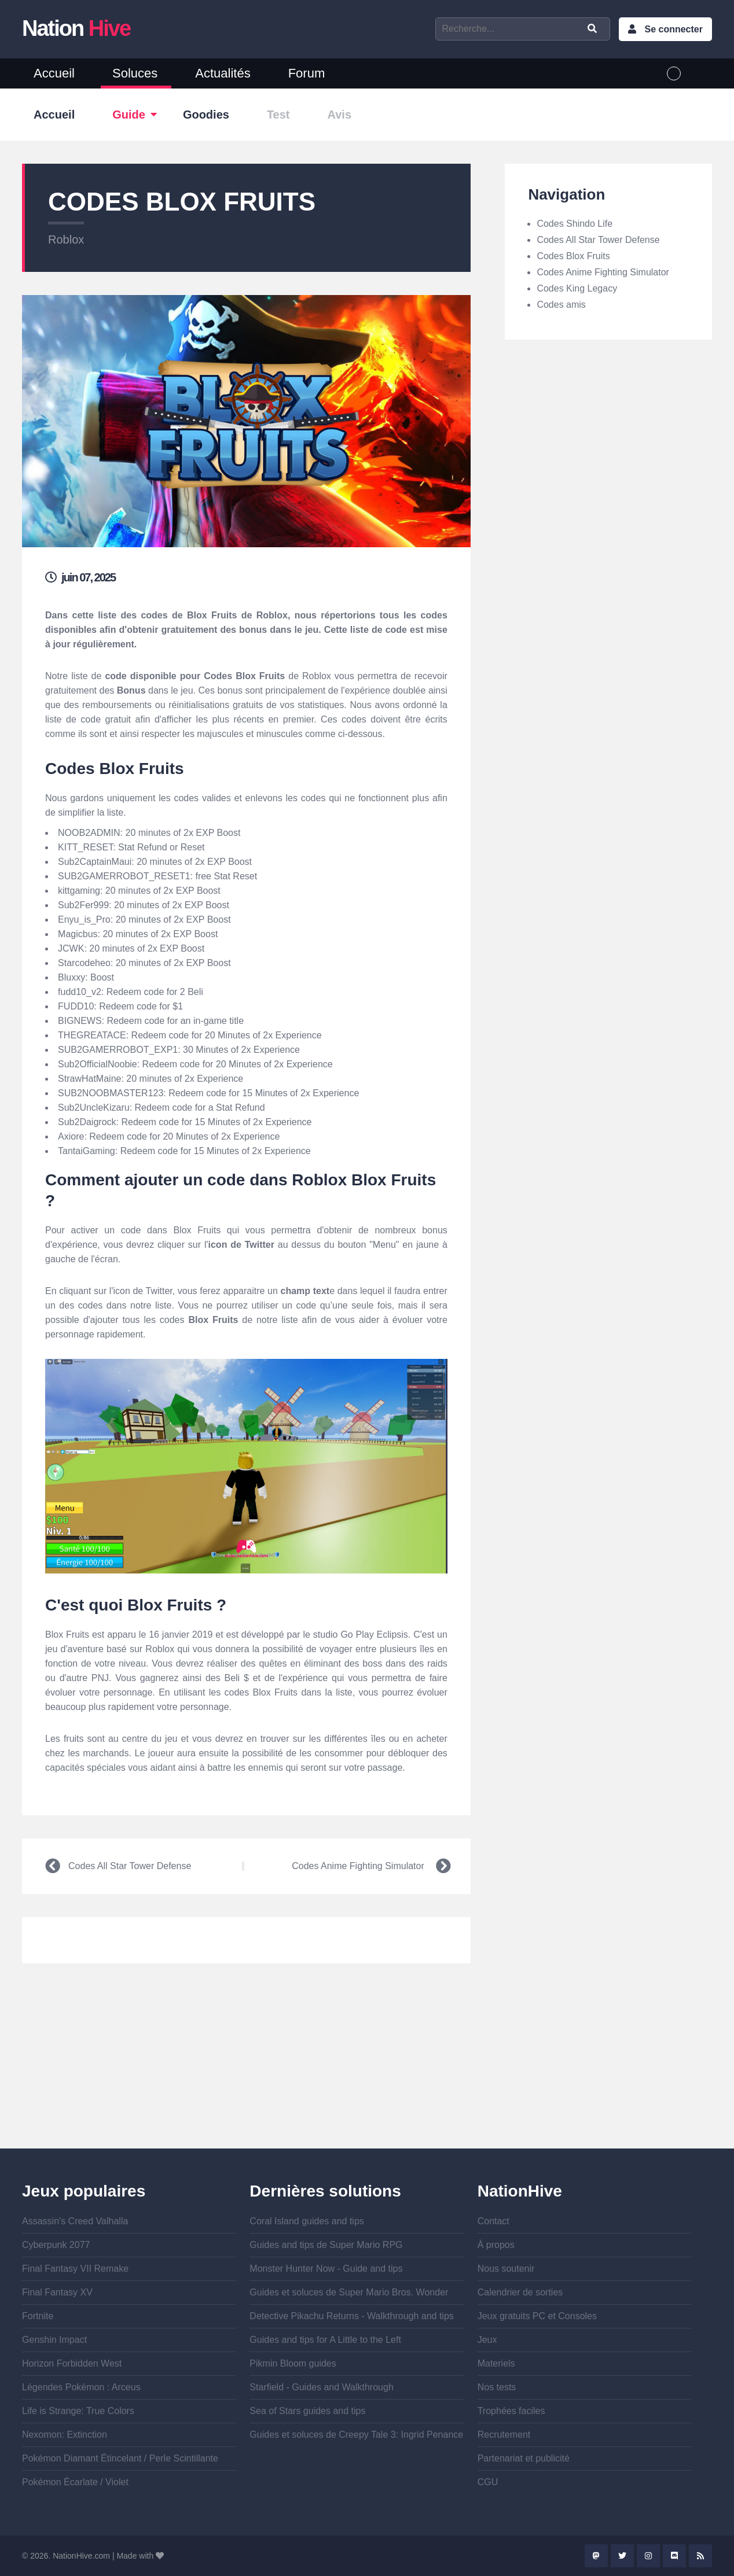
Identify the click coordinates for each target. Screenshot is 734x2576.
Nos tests (497, 2387)
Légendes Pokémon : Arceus (81, 2387)
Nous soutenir (506, 2268)
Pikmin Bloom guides (292, 2363)
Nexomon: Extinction (64, 2434)
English (696, 73)
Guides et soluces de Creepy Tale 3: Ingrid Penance (356, 2434)
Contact (493, 2221)
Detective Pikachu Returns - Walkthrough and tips (351, 2316)
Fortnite (37, 2316)
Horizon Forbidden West (72, 2363)
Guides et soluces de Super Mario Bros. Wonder (348, 2292)
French (674, 73)
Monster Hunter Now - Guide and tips (325, 2268)
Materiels (496, 2363)
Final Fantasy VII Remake (75, 2268)
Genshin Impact (54, 2340)
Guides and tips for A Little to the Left (325, 2340)
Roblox (66, 239)
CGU (488, 2482)
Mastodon (596, 2555)
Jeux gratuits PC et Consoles (537, 2316)
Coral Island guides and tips (306, 2221)
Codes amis (561, 304)
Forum (306, 73)
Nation (76, 28)
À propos (496, 2245)
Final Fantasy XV (57, 2292)
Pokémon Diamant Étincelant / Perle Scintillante (120, 2458)
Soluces (134, 73)
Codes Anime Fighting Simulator (358, 1866)
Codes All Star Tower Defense (129, 1866)
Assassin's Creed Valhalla (75, 2221)
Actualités (222, 73)
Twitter (622, 2555)
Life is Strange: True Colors (78, 2411)
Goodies (206, 114)
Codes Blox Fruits (573, 256)
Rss (700, 2555)
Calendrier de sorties (520, 2292)
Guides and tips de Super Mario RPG (325, 2245)
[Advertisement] (246, 2067)
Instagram (648, 2555)
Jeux (487, 2340)
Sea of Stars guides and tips (307, 2411)
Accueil (54, 73)
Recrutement (504, 2434)
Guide (128, 114)
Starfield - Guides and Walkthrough (321, 2387)
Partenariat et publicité (524, 2458)
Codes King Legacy (577, 288)
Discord (674, 2555)
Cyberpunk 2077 (56, 2245)
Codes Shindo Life (574, 224)
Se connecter (673, 29)
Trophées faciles (511, 2411)
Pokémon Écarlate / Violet (75, 2482)
